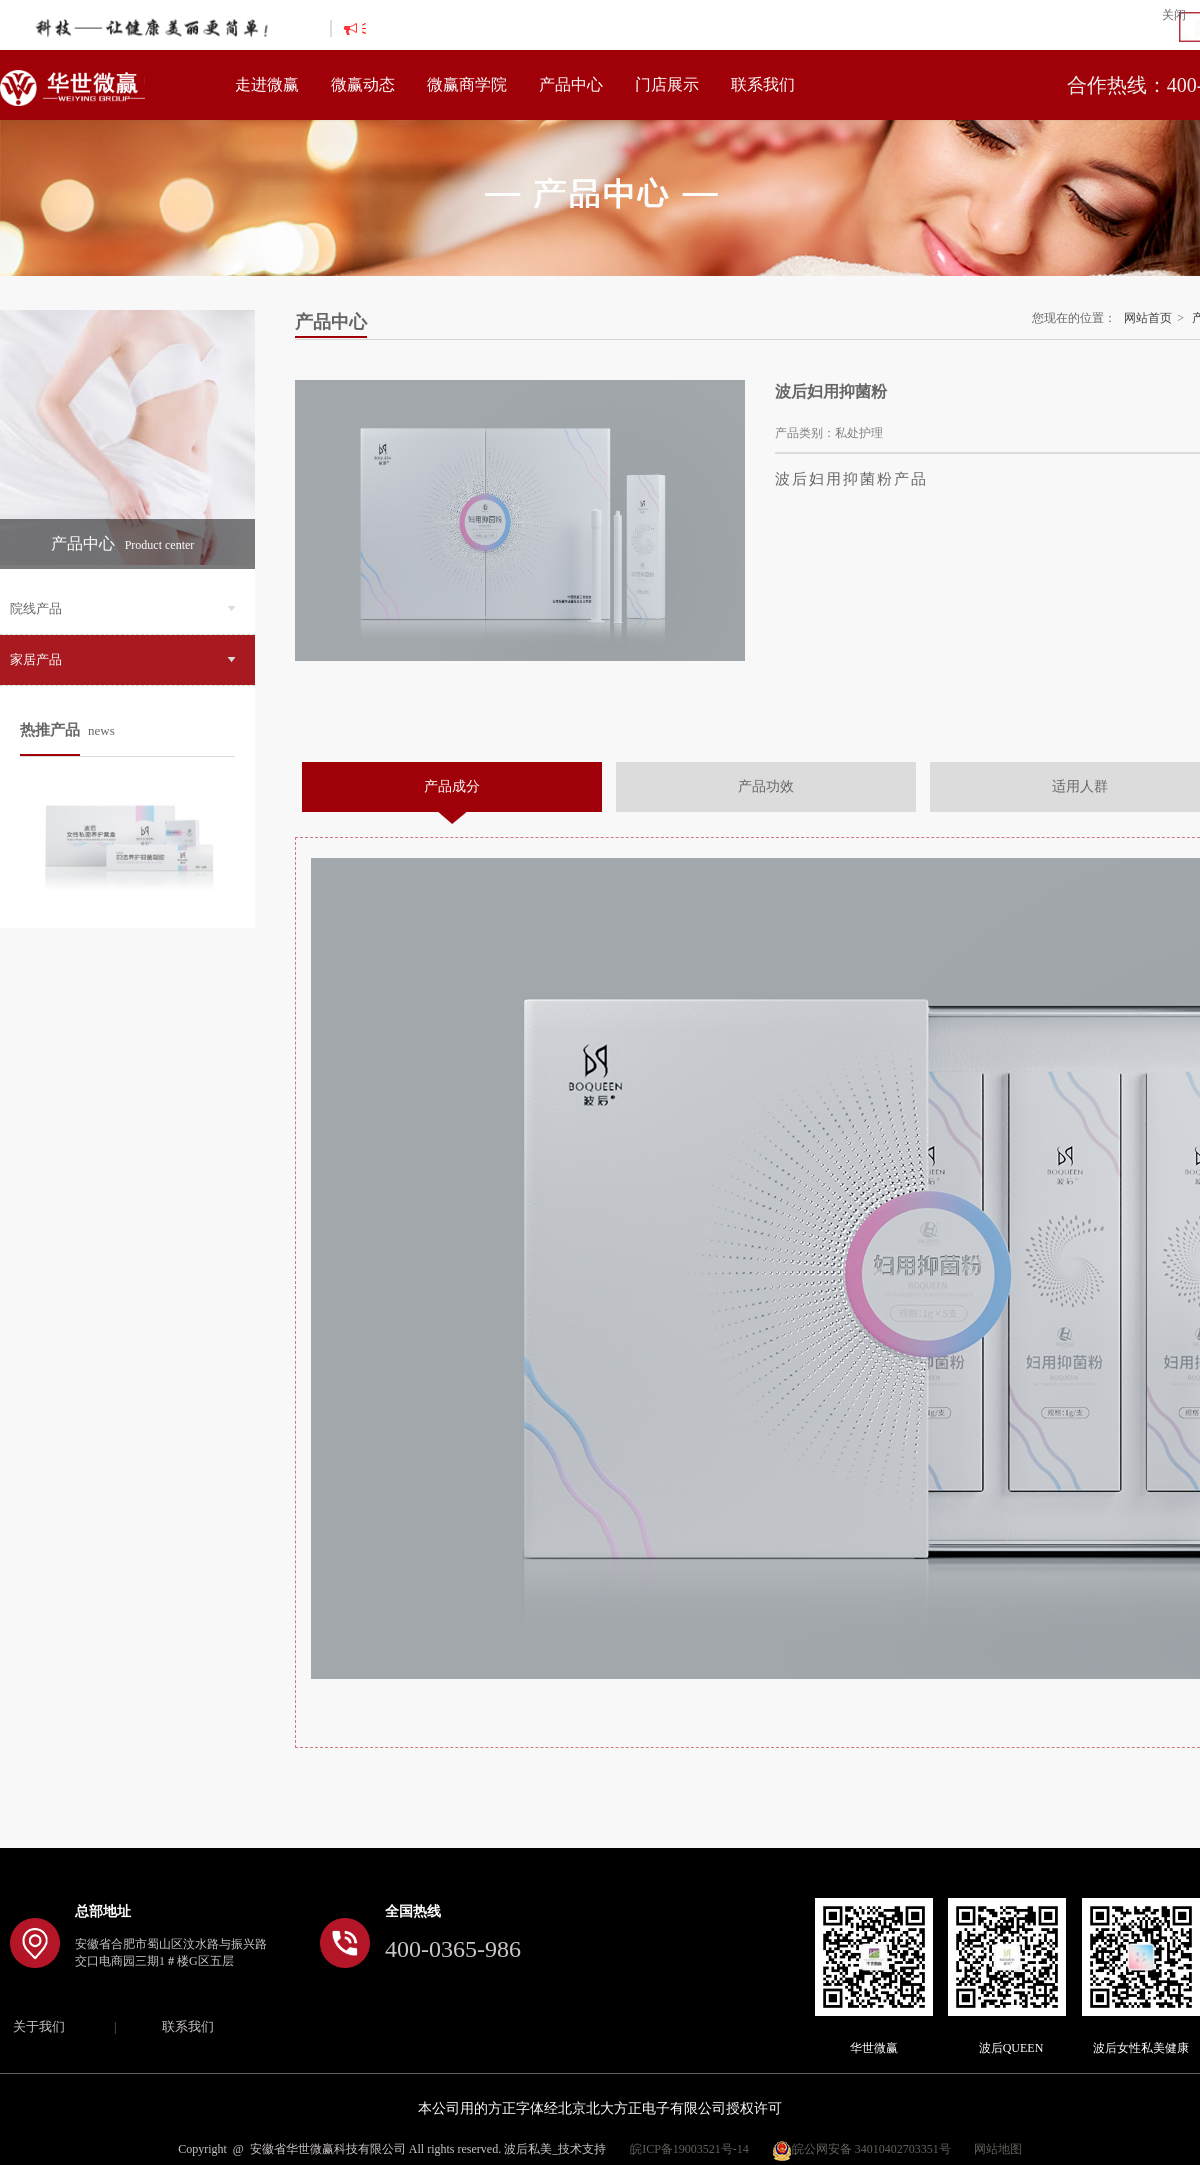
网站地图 (998, 2149)
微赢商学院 (467, 84)
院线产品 (122, 608)
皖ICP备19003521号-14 (689, 2149)
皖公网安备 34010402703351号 (861, 2149)
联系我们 (763, 84)
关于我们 (39, 2026)
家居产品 (122, 659)
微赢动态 (363, 84)
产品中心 (571, 84)
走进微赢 (267, 84)
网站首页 (1148, 318)
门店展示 (667, 84)
